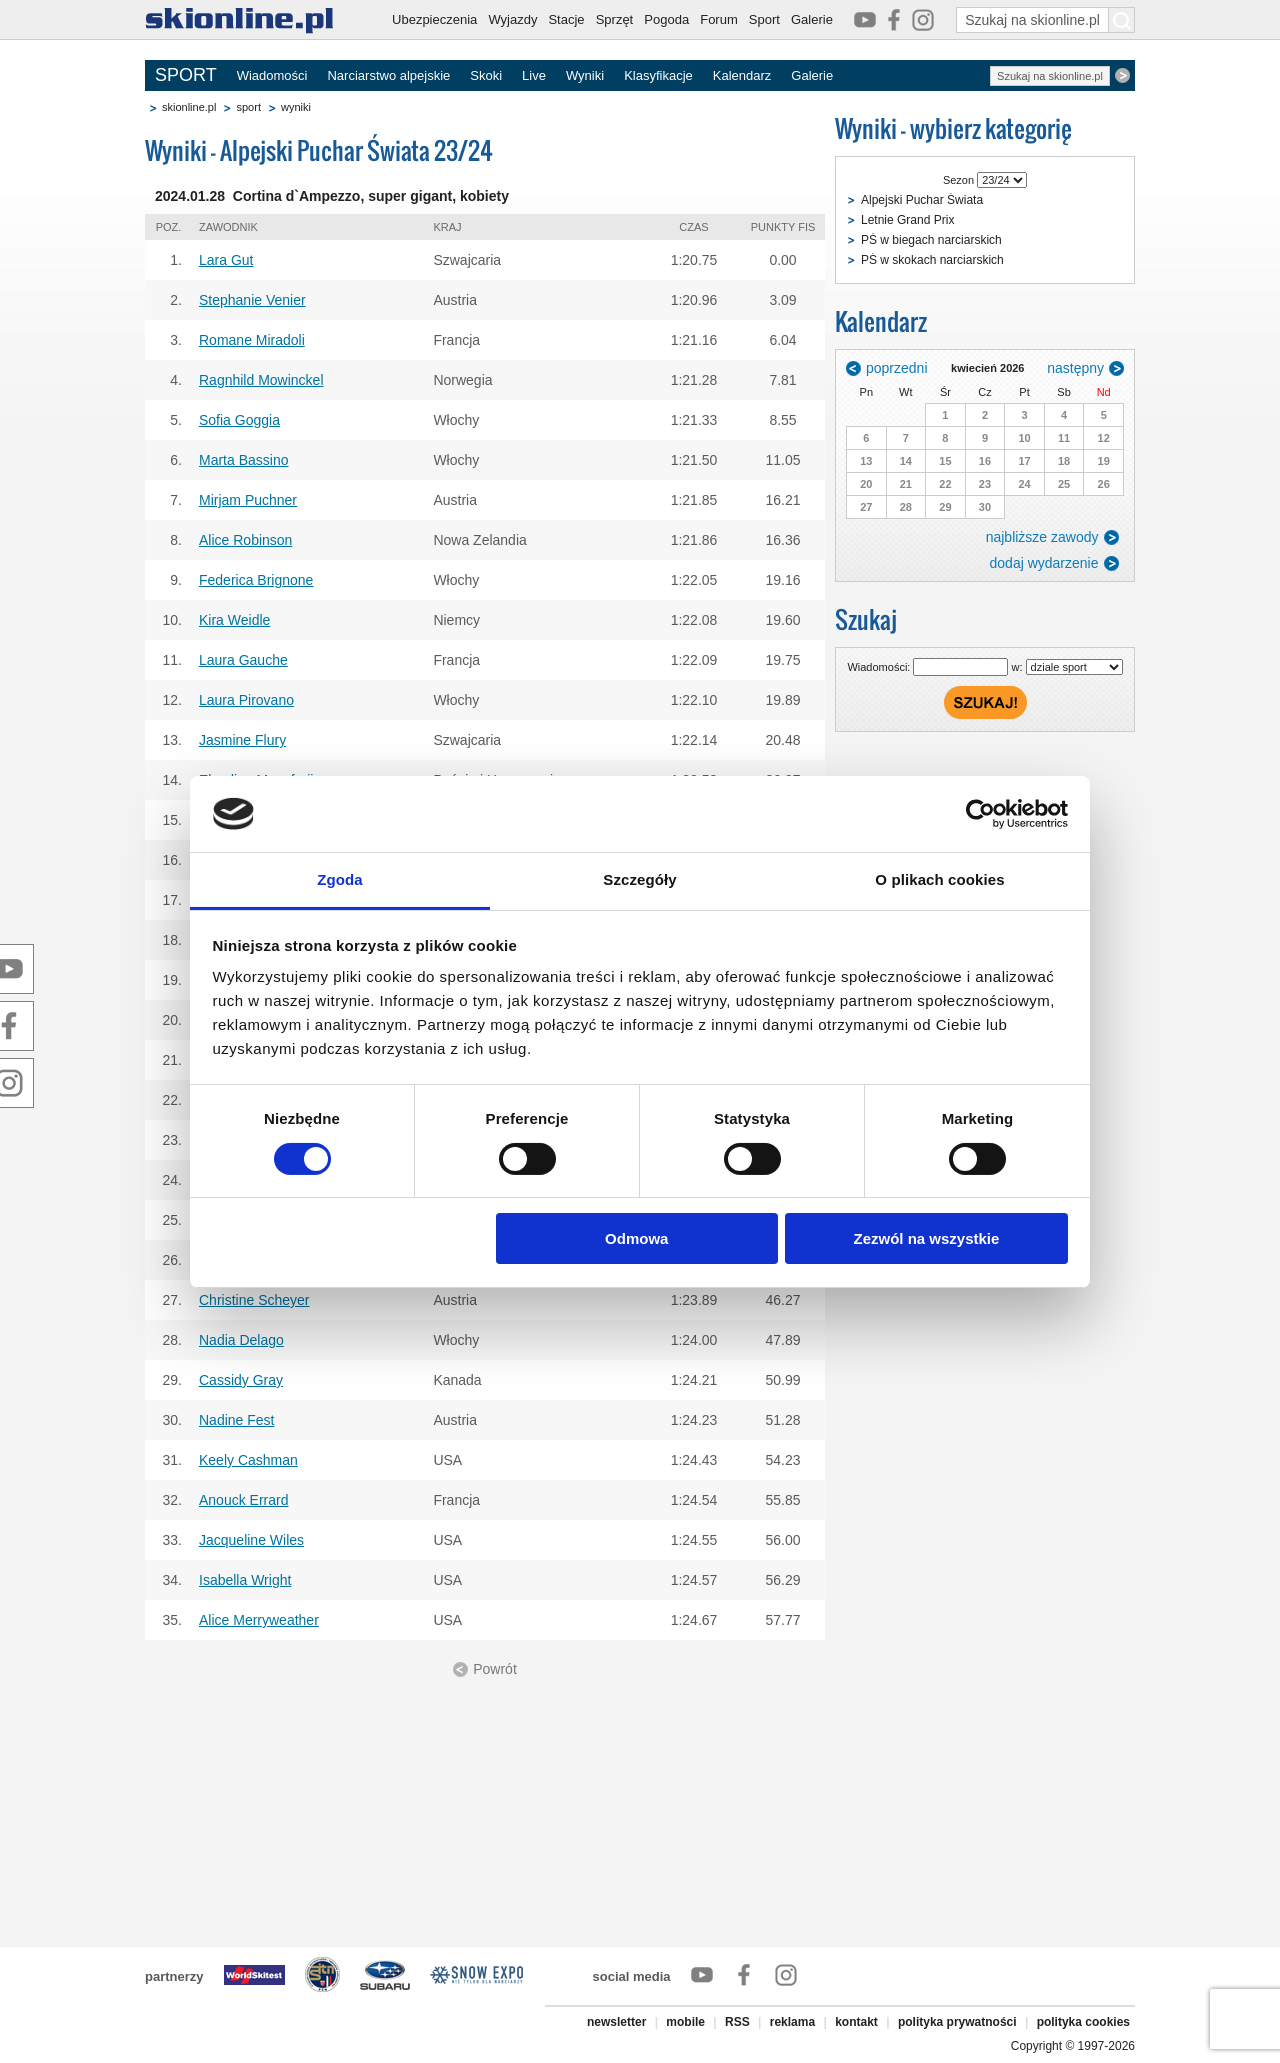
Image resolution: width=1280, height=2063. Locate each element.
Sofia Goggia (239, 420)
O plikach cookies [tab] (939, 879)
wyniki (296, 107)
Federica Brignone (256, 580)
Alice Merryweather (259, 1620)
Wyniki (585, 75)
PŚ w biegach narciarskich (931, 240)
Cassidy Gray (241, 1380)
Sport (764, 19)
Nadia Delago (241, 1340)
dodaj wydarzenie (1044, 563)
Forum (719, 19)
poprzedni (897, 368)
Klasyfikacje (658, 75)
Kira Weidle (234, 620)
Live (534, 75)
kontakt (856, 2022)
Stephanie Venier (252, 300)
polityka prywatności (957, 2022)
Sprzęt (615, 19)
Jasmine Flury (242, 740)
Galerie (812, 19)
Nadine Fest (236, 1420)
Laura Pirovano (246, 700)
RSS (737, 2022)
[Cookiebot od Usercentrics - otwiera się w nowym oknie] (980, 814)
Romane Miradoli (252, 340)
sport (248, 107)
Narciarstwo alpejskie (388, 75)
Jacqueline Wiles (251, 1540)
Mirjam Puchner (248, 500)
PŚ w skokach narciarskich (932, 260)
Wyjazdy (512, 19)
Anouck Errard (243, 1500)
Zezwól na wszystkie (926, 1238)
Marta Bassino (243, 460)
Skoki (486, 75)
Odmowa (636, 1238)
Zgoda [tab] (340, 879)
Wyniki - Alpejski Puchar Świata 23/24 (319, 150)
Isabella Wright (245, 1580)
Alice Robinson (245, 540)
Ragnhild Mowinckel (261, 380)
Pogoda (666, 19)
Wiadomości (272, 75)
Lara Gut (226, 260)
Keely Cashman (248, 1460)
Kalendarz (742, 75)
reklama (792, 2022)
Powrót (495, 1669)
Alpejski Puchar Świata (922, 200)
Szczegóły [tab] (639, 879)
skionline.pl (189, 107)
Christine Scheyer (254, 1300)
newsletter (616, 2022)
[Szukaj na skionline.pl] (1122, 20)
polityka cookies (1083, 2022)
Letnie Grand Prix (907, 220)
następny (1075, 368)
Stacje (566, 19)
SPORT (186, 75)
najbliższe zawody (1042, 537)
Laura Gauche (243, 660)
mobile (685, 2022)
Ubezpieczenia (434, 19)
